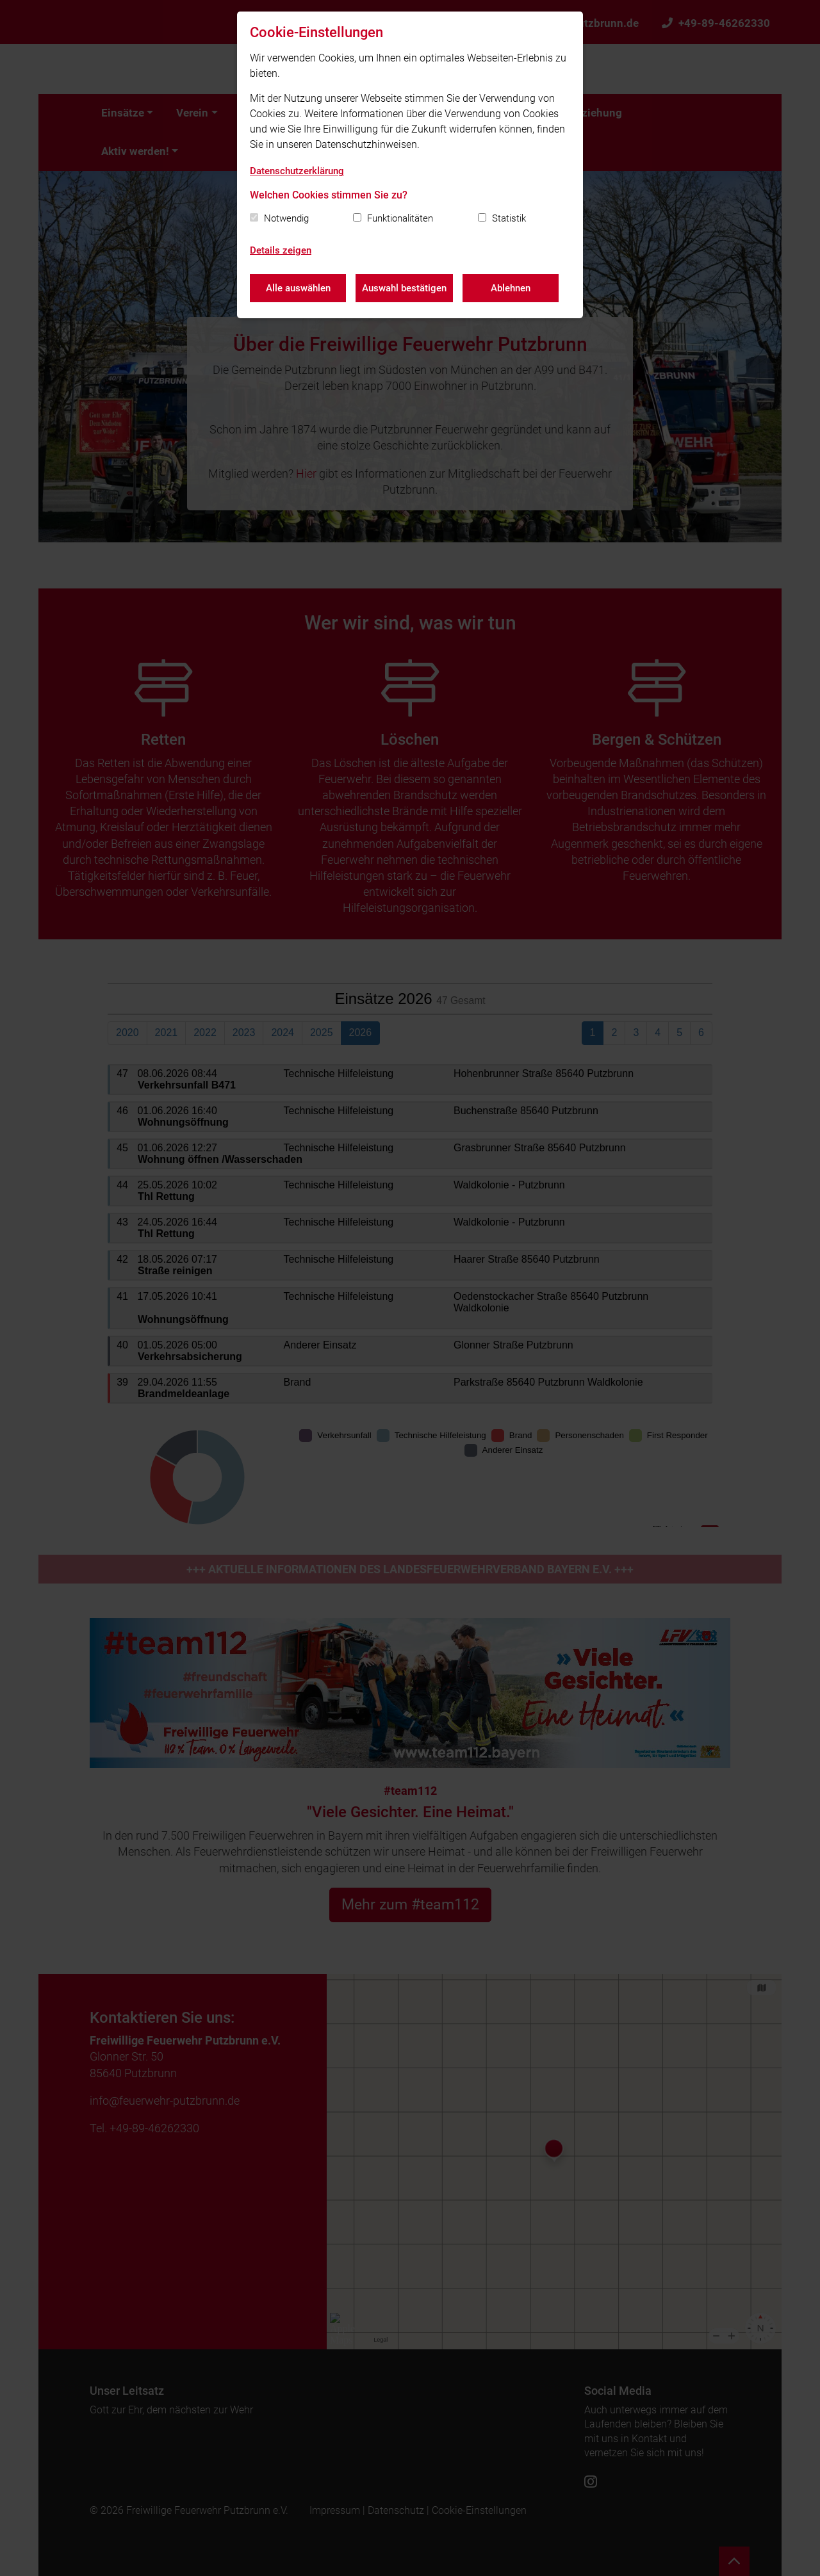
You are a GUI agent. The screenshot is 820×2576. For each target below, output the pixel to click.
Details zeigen (280, 250)
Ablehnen (510, 288)
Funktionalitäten (400, 218)
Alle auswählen (298, 288)
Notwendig (286, 218)
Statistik (509, 218)
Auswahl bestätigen (404, 288)
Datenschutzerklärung (297, 171)
